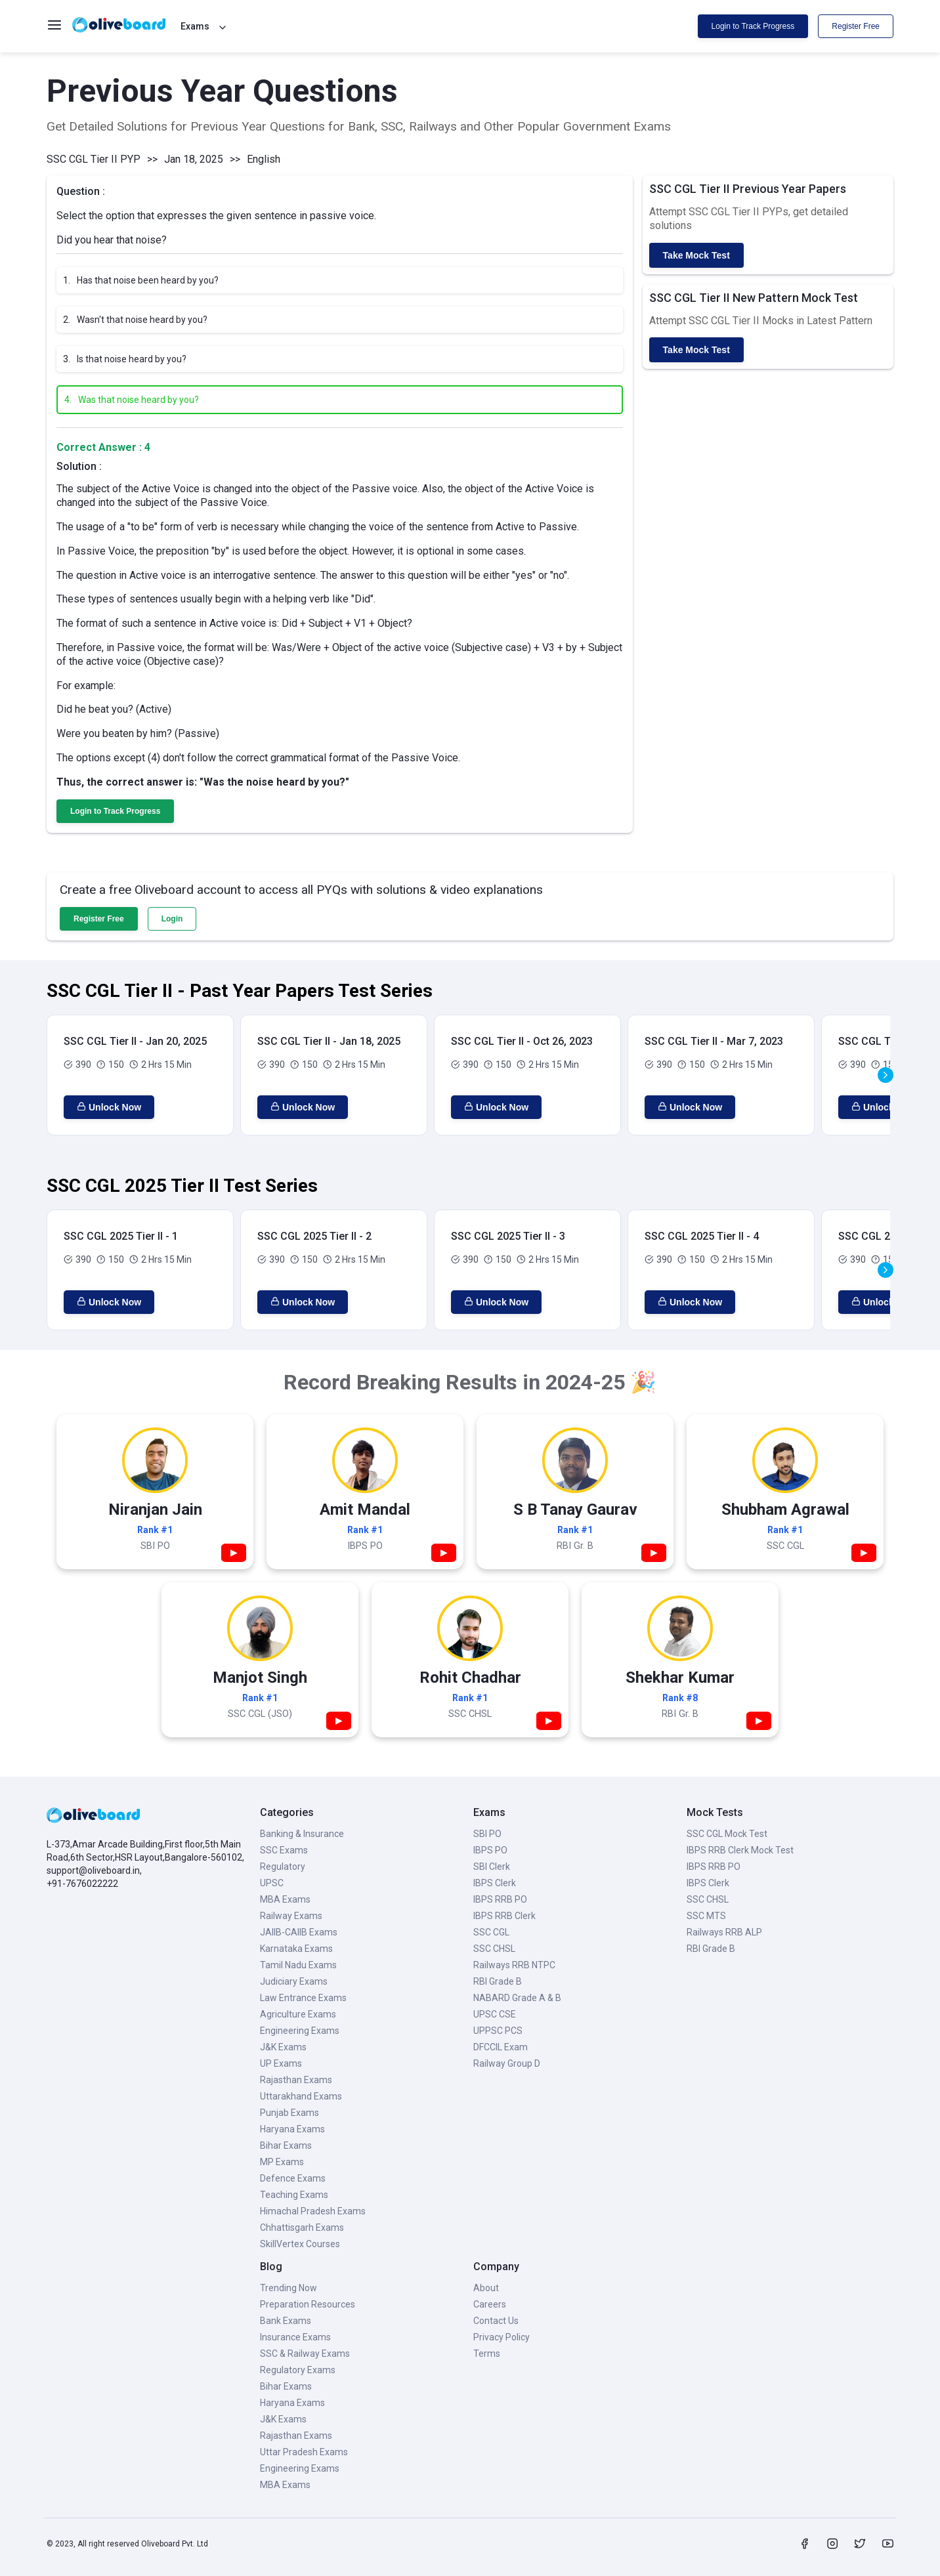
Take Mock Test (696, 255)
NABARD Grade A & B (517, 1998)
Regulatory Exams (297, 2370)
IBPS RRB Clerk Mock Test (740, 1850)
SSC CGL (491, 1932)
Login (172, 918)
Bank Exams (285, 2320)
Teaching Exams (294, 2194)
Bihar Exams (286, 2145)
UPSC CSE (494, 2014)
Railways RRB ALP (724, 1932)
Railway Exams (291, 1916)
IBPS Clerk (494, 1883)
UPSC (272, 1883)
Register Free (856, 26)
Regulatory (282, 1866)
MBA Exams (285, 1899)
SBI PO (487, 1833)
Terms (486, 2353)
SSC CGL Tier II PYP (93, 159)
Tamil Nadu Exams (298, 1965)
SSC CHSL (494, 1948)
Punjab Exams (289, 2112)
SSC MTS (706, 1916)
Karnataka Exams (296, 1948)
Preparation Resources (307, 2304)
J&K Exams (283, 2047)
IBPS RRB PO (500, 1899)
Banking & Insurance (302, 1833)
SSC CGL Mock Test (727, 1833)
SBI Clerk (491, 1866)
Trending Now (288, 2288)
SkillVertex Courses (300, 2244)
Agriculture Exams (298, 2014)
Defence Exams (293, 2178)
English (263, 159)
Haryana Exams (292, 2129)
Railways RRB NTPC (514, 1965)
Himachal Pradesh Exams (313, 2211)
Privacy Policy (501, 2337)
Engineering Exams (299, 2030)
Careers (489, 2304)
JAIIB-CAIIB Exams (298, 1932)
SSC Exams (284, 1850)
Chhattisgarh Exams (302, 2227)
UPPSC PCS (498, 2030)
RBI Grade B (497, 1981)
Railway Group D (506, 2063)
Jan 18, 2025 (193, 159)
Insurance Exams (295, 2337)
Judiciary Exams (294, 1981)
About (486, 2288)
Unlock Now (109, 1107)
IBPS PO (490, 1850)
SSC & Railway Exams (305, 2353)
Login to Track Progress (753, 26)
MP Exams (282, 2162)
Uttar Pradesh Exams (304, 2452)
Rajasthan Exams (296, 2080)
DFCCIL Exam (500, 2047)
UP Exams (281, 2063)
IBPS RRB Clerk (504, 1916)
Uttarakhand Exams (301, 2096)
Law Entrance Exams (303, 1998)
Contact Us (496, 2320)
